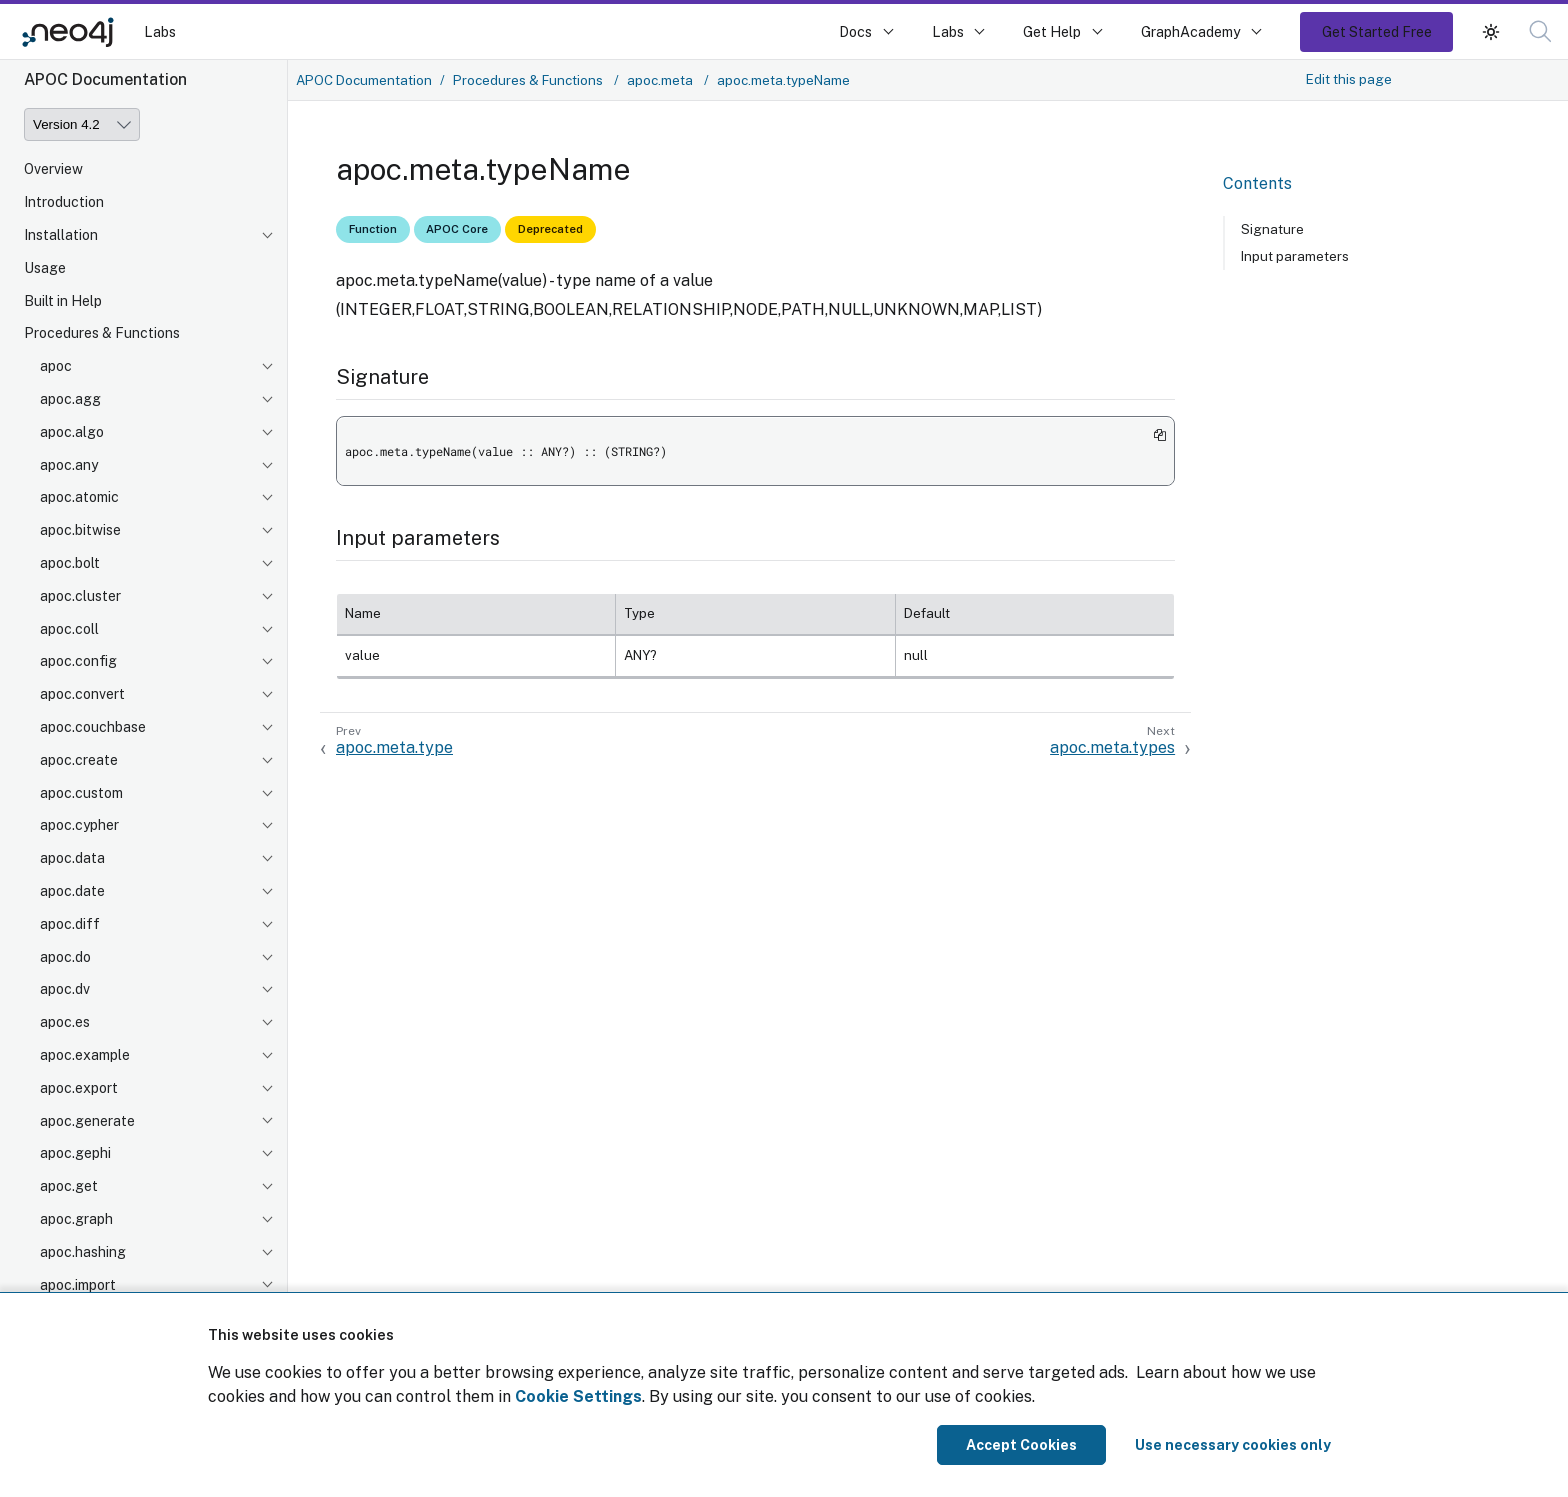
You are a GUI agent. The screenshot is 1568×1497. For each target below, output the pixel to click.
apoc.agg (70, 399)
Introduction (64, 202)
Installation (61, 235)
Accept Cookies (1021, 1445)
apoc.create (79, 760)
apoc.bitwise (80, 530)
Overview (53, 169)
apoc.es (65, 1022)
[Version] (82, 124)
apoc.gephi (75, 1153)
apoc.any (69, 465)
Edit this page (1349, 79)
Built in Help (63, 301)
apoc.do (65, 957)
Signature (1272, 229)
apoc (56, 366)
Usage (45, 268)
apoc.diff (70, 924)
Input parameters (1295, 256)
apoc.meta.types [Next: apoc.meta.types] (1112, 747)
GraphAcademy (1191, 31)
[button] (1540, 31)
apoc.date (72, 891)
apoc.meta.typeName (783, 80)
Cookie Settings (578, 1396)
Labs (160, 31)
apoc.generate (87, 1121)
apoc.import (78, 1285)
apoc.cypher (79, 825)
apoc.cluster (80, 596)
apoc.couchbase (93, 727)
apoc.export (79, 1088)
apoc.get (69, 1186)
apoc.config (78, 661)
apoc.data (72, 858)
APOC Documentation (364, 80)
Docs (855, 31)
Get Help (1052, 31)
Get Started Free (1377, 31)
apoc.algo (72, 432)
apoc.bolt (70, 563)
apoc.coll (69, 629)
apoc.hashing (83, 1252)
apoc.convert (82, 694)
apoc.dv (65, 989)
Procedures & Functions (102, 333)
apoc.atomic (79, 497)
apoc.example (85, 1055)
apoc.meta (661, 80)
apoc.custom (81, 793)
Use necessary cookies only (1233, 1445)
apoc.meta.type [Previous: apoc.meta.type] (394, 747)
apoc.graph (76, 1219)
